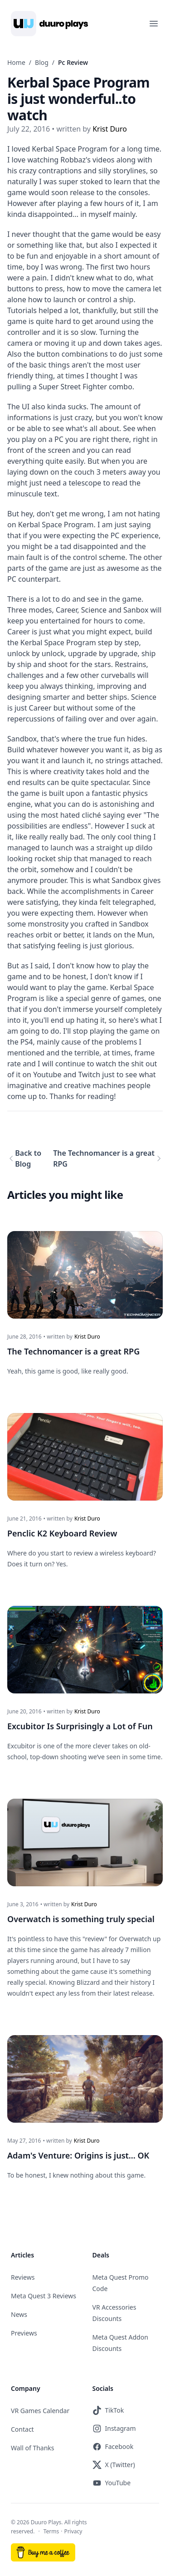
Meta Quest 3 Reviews (43, 2295)
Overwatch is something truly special (81, 1919)
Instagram (114, 2428)
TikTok (108, 2410)
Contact (22, 2429)
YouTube (111, 2483)
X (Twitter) (113, 2464)
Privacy (73, 2531)
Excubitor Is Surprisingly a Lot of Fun (80, 1726)
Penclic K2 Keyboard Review (62, 1533)
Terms (51, 2531)
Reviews (22, 2277)
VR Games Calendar (40, 2410)
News (19, 2314)
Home (16, 62)
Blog (42, 62)
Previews (24, 2333)
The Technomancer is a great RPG (104, 1158)
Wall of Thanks (32, 2448)
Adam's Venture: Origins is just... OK (78, 2155)
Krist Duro (87, 1336)
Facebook (113, 2446)
